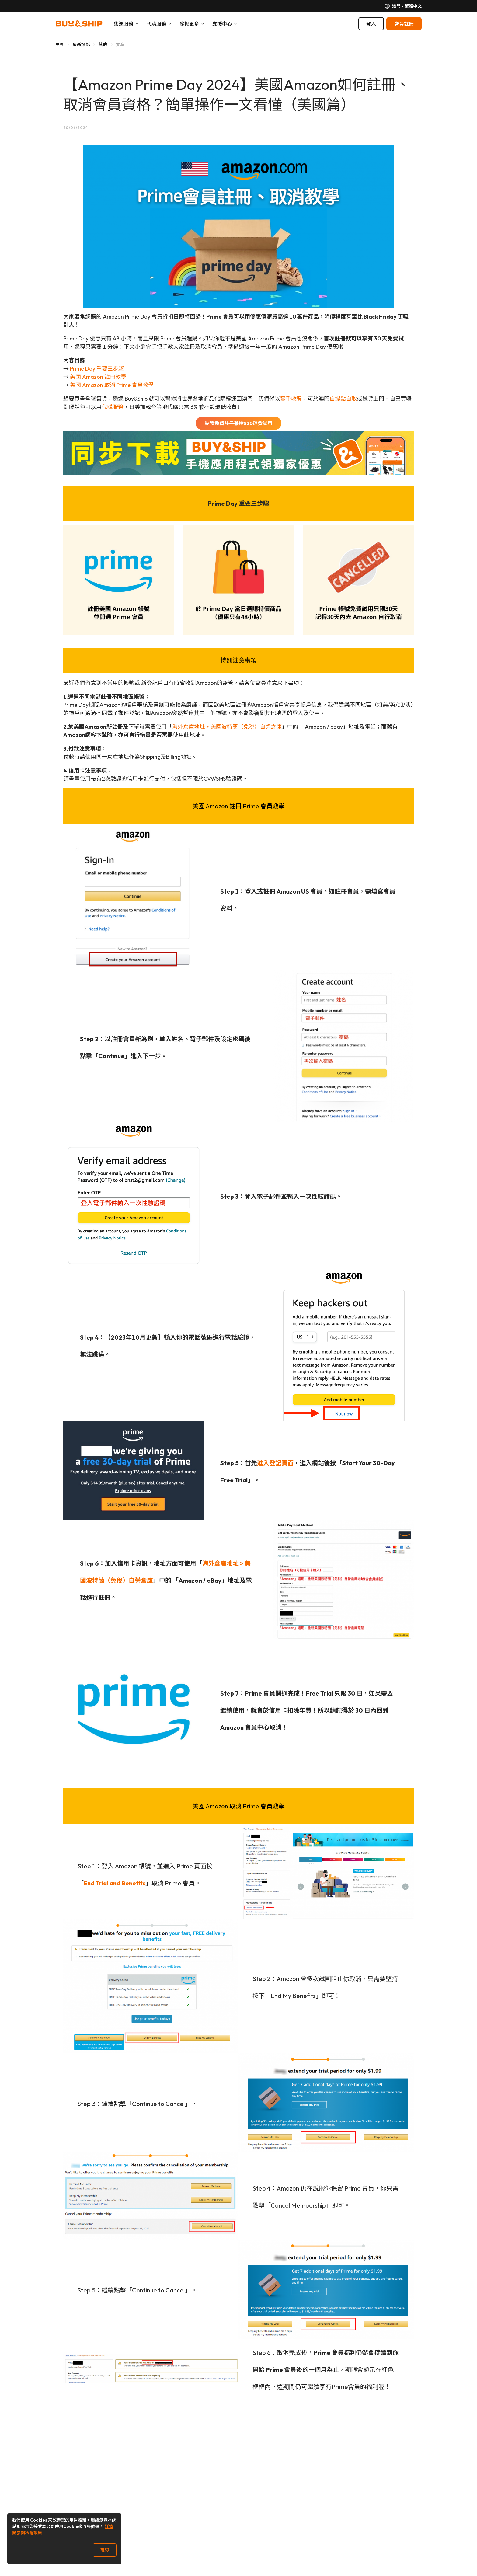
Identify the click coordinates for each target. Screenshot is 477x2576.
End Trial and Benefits (114, 1883)
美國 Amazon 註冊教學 (98, 376)
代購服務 (113, 406)
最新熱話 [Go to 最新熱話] (81, 44)
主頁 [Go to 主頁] (59, 44)
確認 (104, 2550)
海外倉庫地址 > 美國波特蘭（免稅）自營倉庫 (227, 726)
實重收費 (291, 398)
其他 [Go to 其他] (103, 44)
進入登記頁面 (275, 1463)
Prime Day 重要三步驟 (97, 368)
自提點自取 (343, 398)
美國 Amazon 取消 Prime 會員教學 (112, 385)
